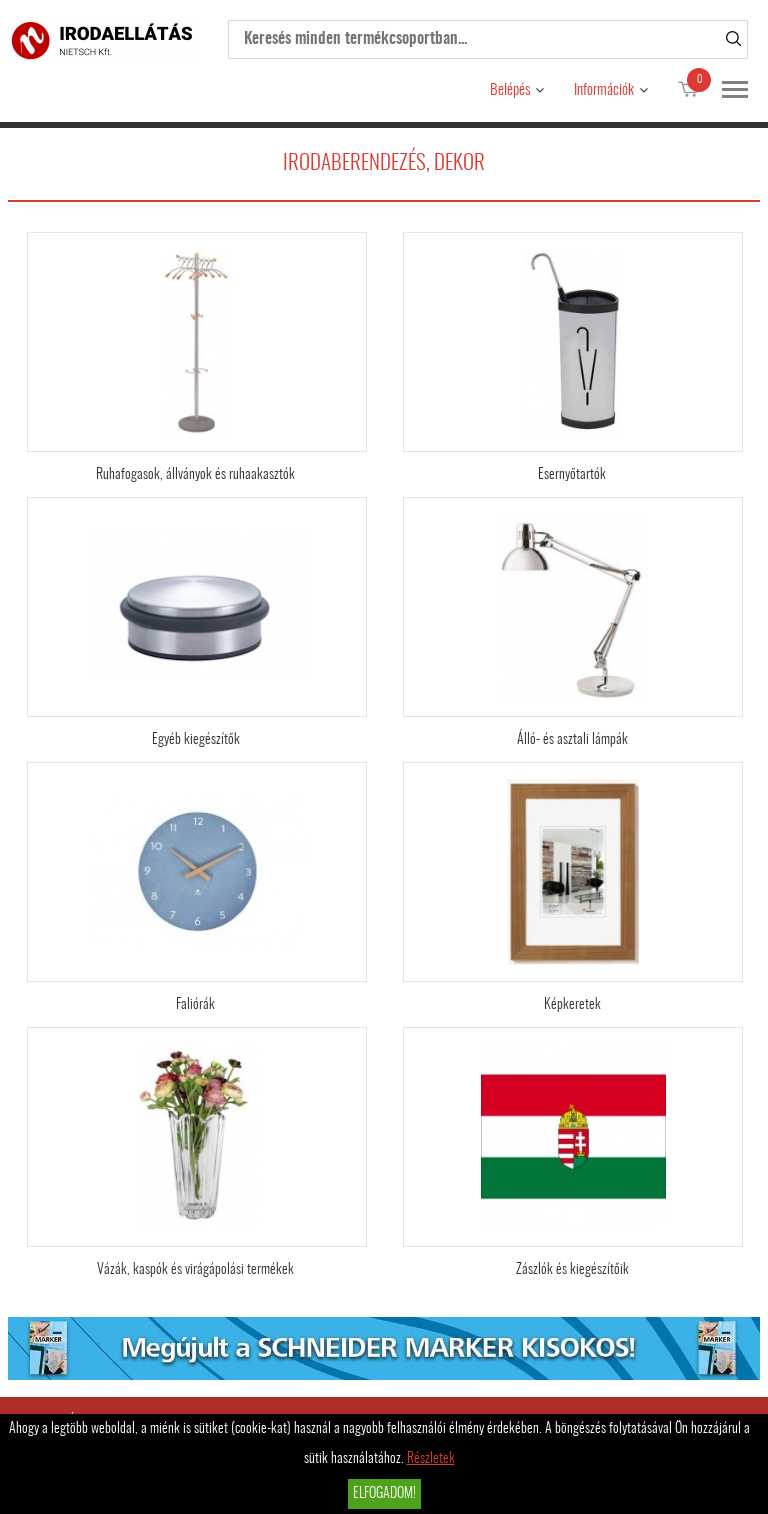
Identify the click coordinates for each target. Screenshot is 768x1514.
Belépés (510, 90)
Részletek (431, 1459)
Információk (604, 90)
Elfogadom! (384, 1494)
